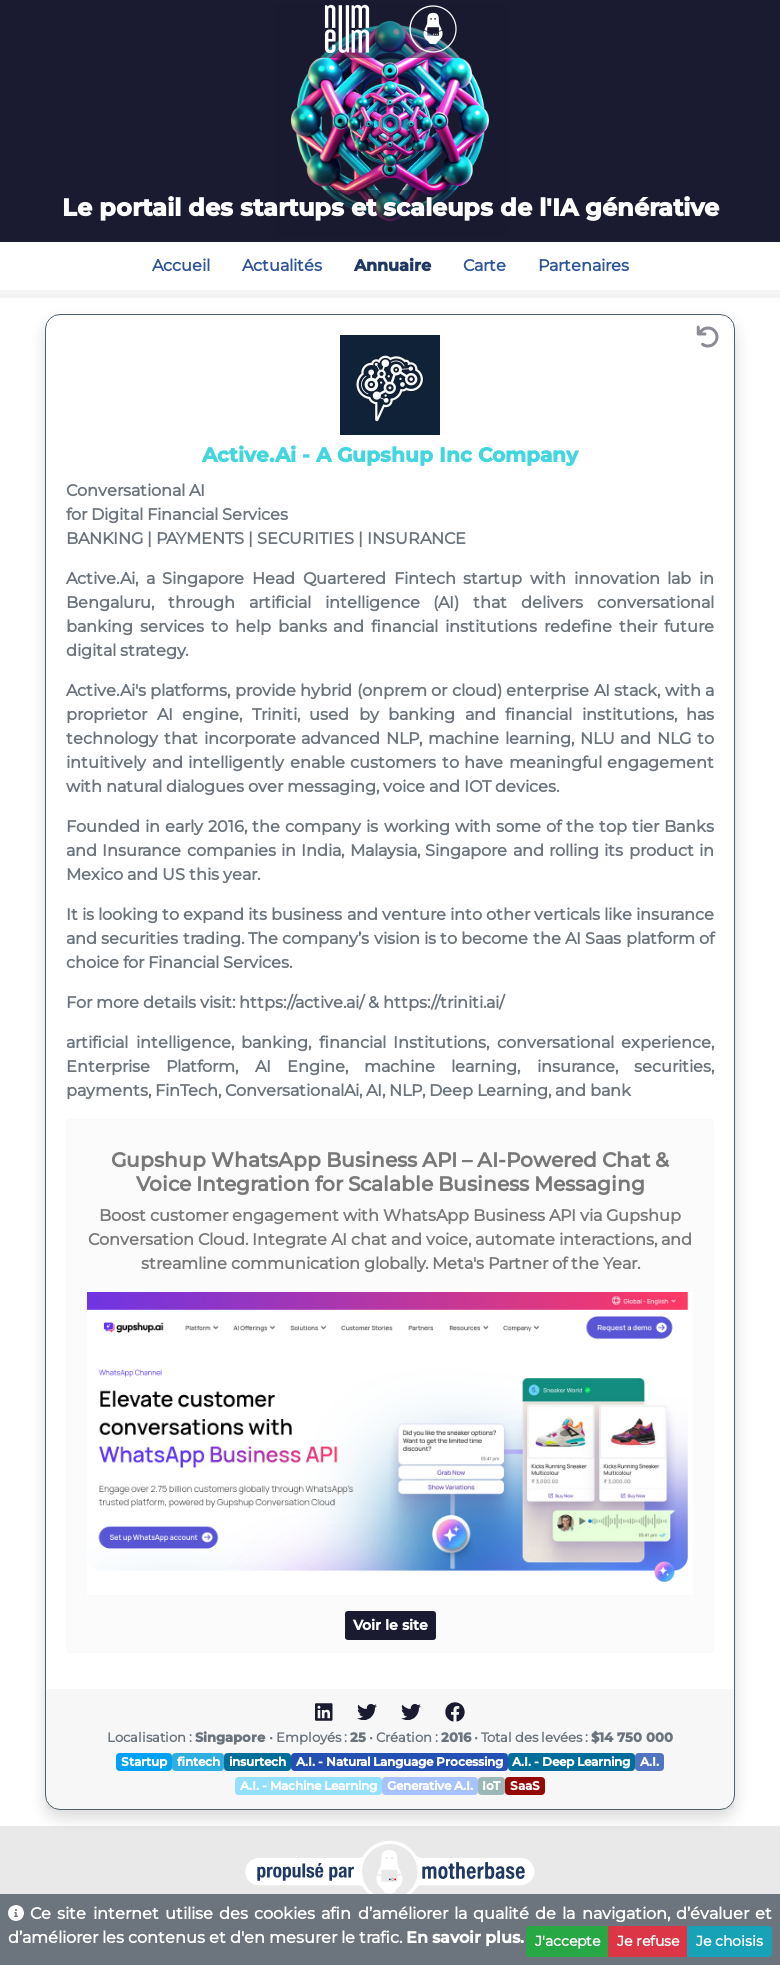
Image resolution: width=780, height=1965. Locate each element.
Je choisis (729, 1941)
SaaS (525, 1785)
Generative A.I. (430, 1785)
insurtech (257, 1761)
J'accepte (567, 1941)
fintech (198, 1761)
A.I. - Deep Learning (571, 1761)
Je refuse (648, 1941)
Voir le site (390, 1625)
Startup (144, 1761)
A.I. (649, 1761)
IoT (491, 1785)
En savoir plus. (465, 1937)
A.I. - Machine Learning (308, 1785)
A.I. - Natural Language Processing (399, 1761)
